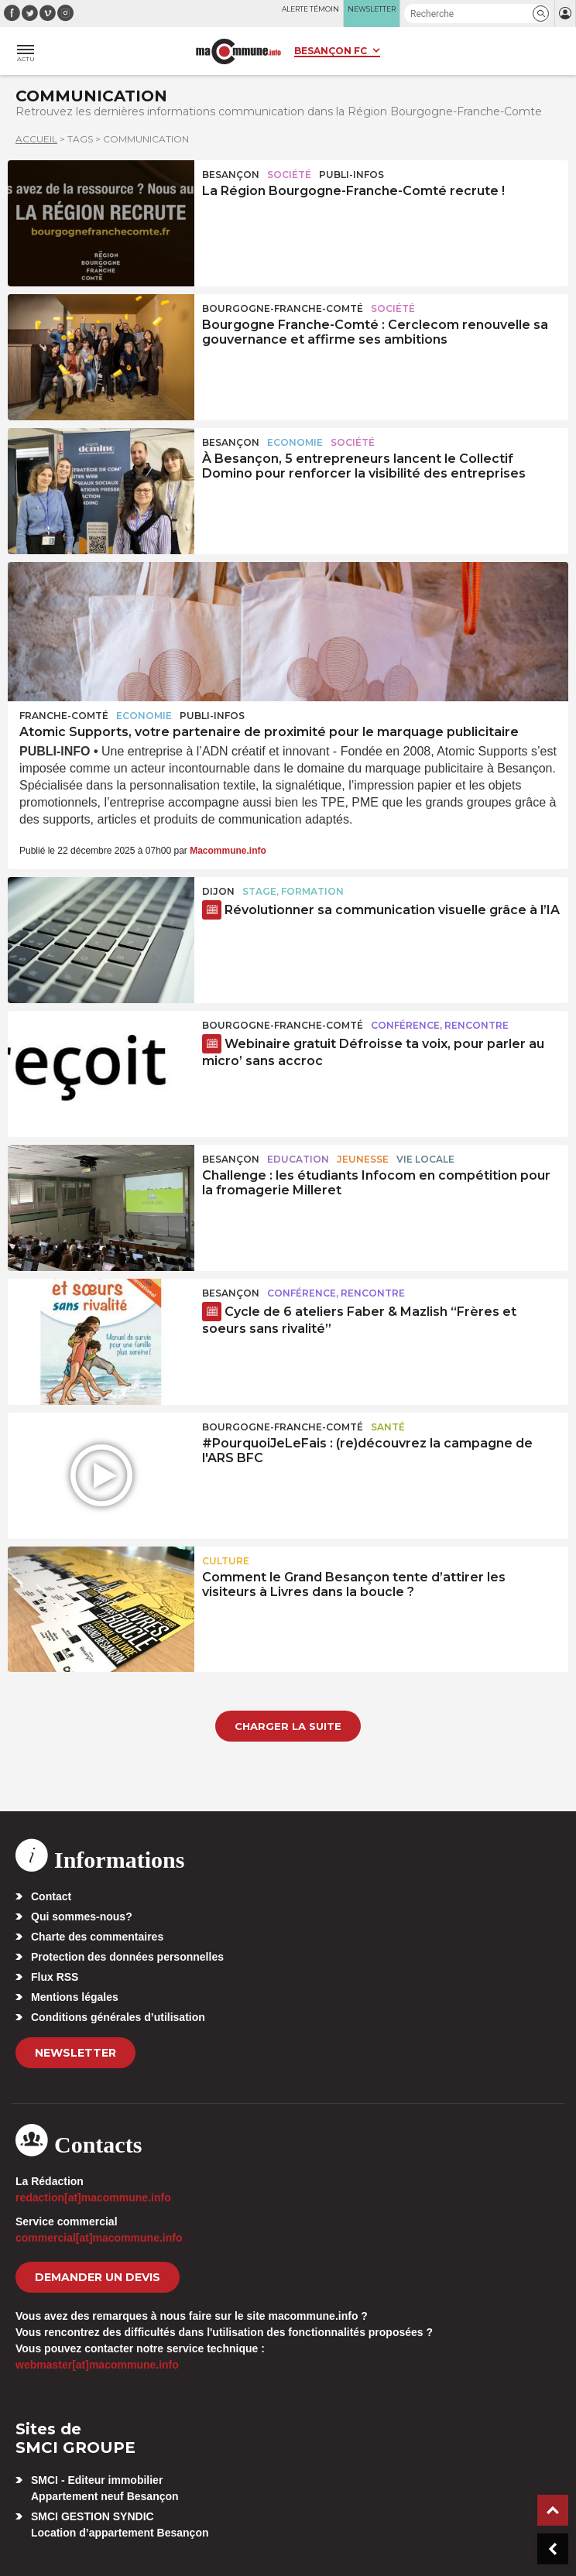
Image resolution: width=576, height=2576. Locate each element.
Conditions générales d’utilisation (118, 2017)
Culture (225, 1561)
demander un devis (97, 2277)
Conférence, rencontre (440, 1025)
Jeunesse (363, 1159)
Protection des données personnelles (127, 1957)
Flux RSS (54, 1977)
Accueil (36, 139)
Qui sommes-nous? (81, 1916)
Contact (51, 1896)
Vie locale (425, 1159)
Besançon (230, 174)
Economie (295, 442)
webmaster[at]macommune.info (97, 2364)
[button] (541, 13)
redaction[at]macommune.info (93, 2197)
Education (298, 1159)
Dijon (218, 891)
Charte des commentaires (97, 1936)
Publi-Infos (351, 174)
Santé (388, 1427)
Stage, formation (293, 891)
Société (289, 174)
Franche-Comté (63, 715)
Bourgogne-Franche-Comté (282, 308)
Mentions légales (74, 1997)
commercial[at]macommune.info (99, 2238)
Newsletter (75, 2053)
